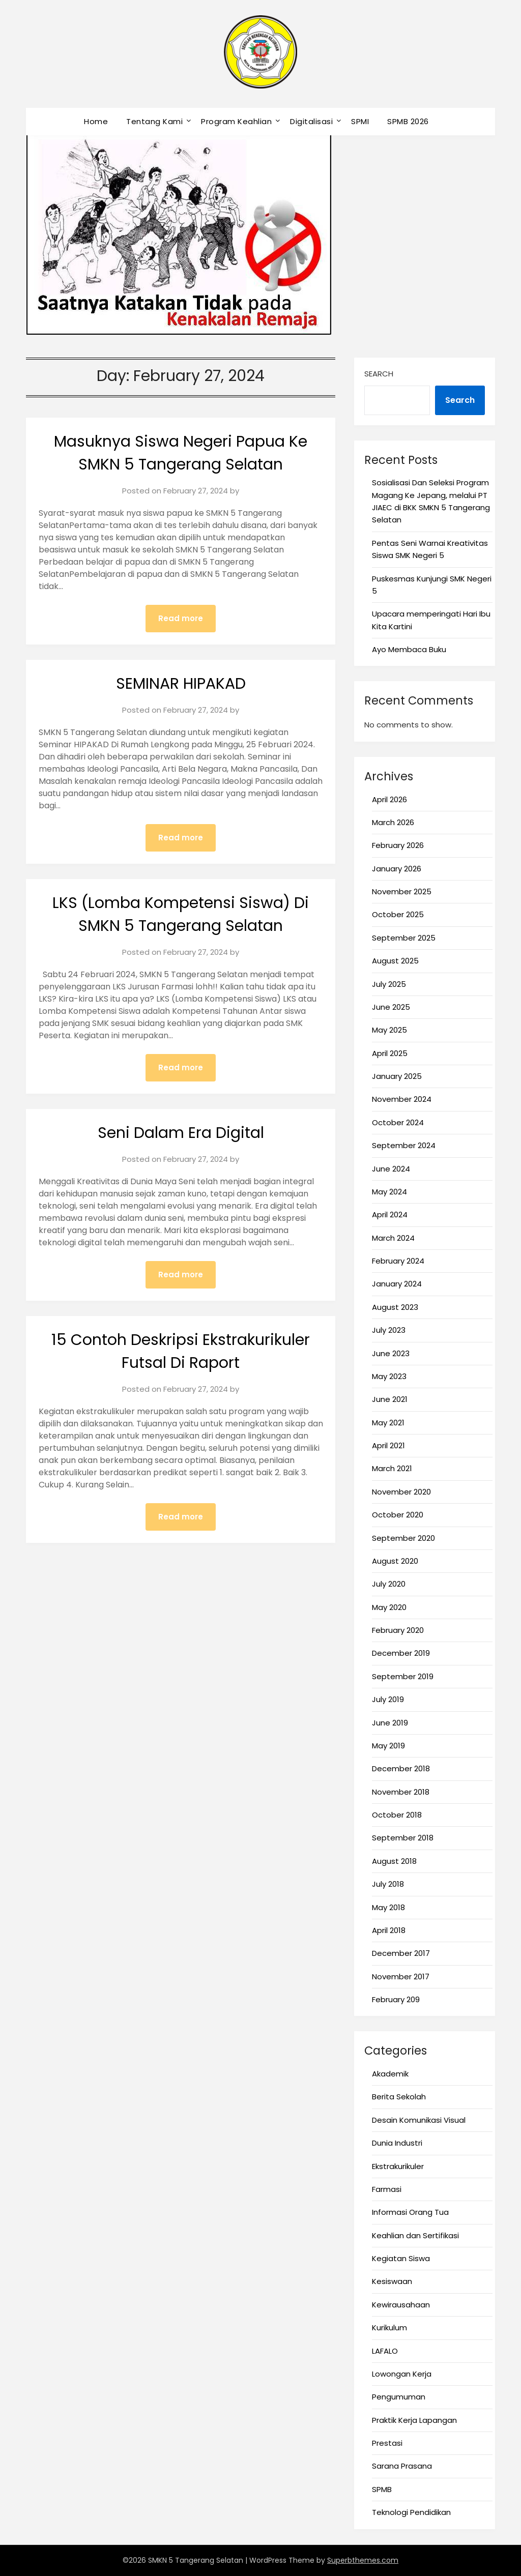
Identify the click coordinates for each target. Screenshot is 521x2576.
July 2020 (389, 1583)
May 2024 (389, 1191)
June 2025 (391, 1007)
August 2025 (395, 960)
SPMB (382, 2489)
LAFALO (385, 2351)
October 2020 (397, 1514)
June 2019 (390, 1722)
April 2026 (389, 799)
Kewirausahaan (401, 2304)
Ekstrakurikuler (398, 2166)
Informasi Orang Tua (410, 2212)
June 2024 (391, 1168)
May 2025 (389, 1029)
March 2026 (393, 822)
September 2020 (403, 1538)
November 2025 (401, 891)
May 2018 (388, 1907)
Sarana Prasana (402, 2466)
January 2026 (396, 868)
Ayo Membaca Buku (409, 649)
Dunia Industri (397, 2143)
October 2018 (397, 1814)
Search (378, 373)
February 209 (396, 1999)
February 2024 (398, 1260)
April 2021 (388, 1445)
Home (96, 121)
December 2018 (401, 1768)
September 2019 (402, 1676)
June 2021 (390, 1399)
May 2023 (389, 1376)
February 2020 (398, 1630)
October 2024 (398, 1122)
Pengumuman (398, 2396)
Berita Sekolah (399, 2096)
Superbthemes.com (362, 2560)
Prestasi (387, 2443)
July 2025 (389, 984)
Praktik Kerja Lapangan (414, 2420)
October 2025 (398, 914)
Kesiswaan (392, 2281)
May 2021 (388, 1422)
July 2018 (388, 1884)
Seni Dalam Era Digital (181, 1133)
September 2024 (404, 1145)
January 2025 (397, 1076)
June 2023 (391, 1353)
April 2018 (389, 1930)
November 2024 (401, 1099)
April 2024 (390, 1214)
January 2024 (397, 1283)
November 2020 (401, 1491)
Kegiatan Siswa (401, 2258)
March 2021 (392, 1468)
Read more (180, 618)
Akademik (390, 2073)
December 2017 (401, 1953)
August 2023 (395, 1307)
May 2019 (388, 1745)
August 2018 (394, 1861)
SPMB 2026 (408, 121)
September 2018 (402, 1837)
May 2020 (389, 1607)
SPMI (360, 121)
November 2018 (400, 1792)
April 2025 (390, 1053)
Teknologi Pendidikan (411, 2512)
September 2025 (404, 937)
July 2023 (389, 1330)
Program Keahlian (236, 121)
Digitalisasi (311, 121)
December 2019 (401, 1653)
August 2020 (395, 1561)
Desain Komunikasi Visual (419, 2120)
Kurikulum (389, 2327)
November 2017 (400, 1976)
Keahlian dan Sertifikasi (415, 2235)
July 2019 (388, 1699)
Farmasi (386, 2189)
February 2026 (398, 845)
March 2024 (393, 1238)
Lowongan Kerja (401, 2373)
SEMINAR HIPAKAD (181, 683)
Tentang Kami (154, 121)
